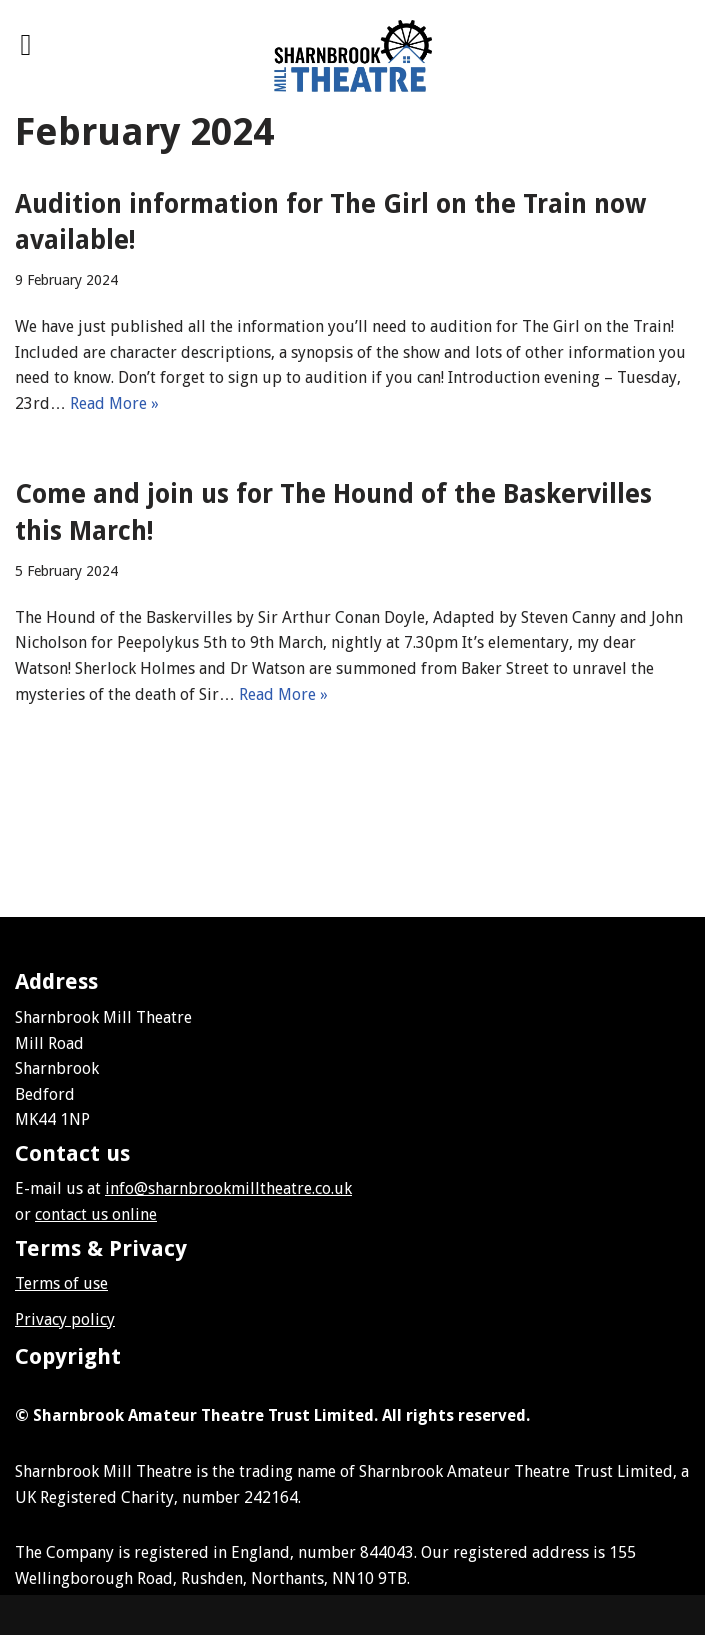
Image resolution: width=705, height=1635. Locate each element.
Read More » (114, 403)
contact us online (96, 1214)
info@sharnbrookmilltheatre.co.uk (228, 1188)
